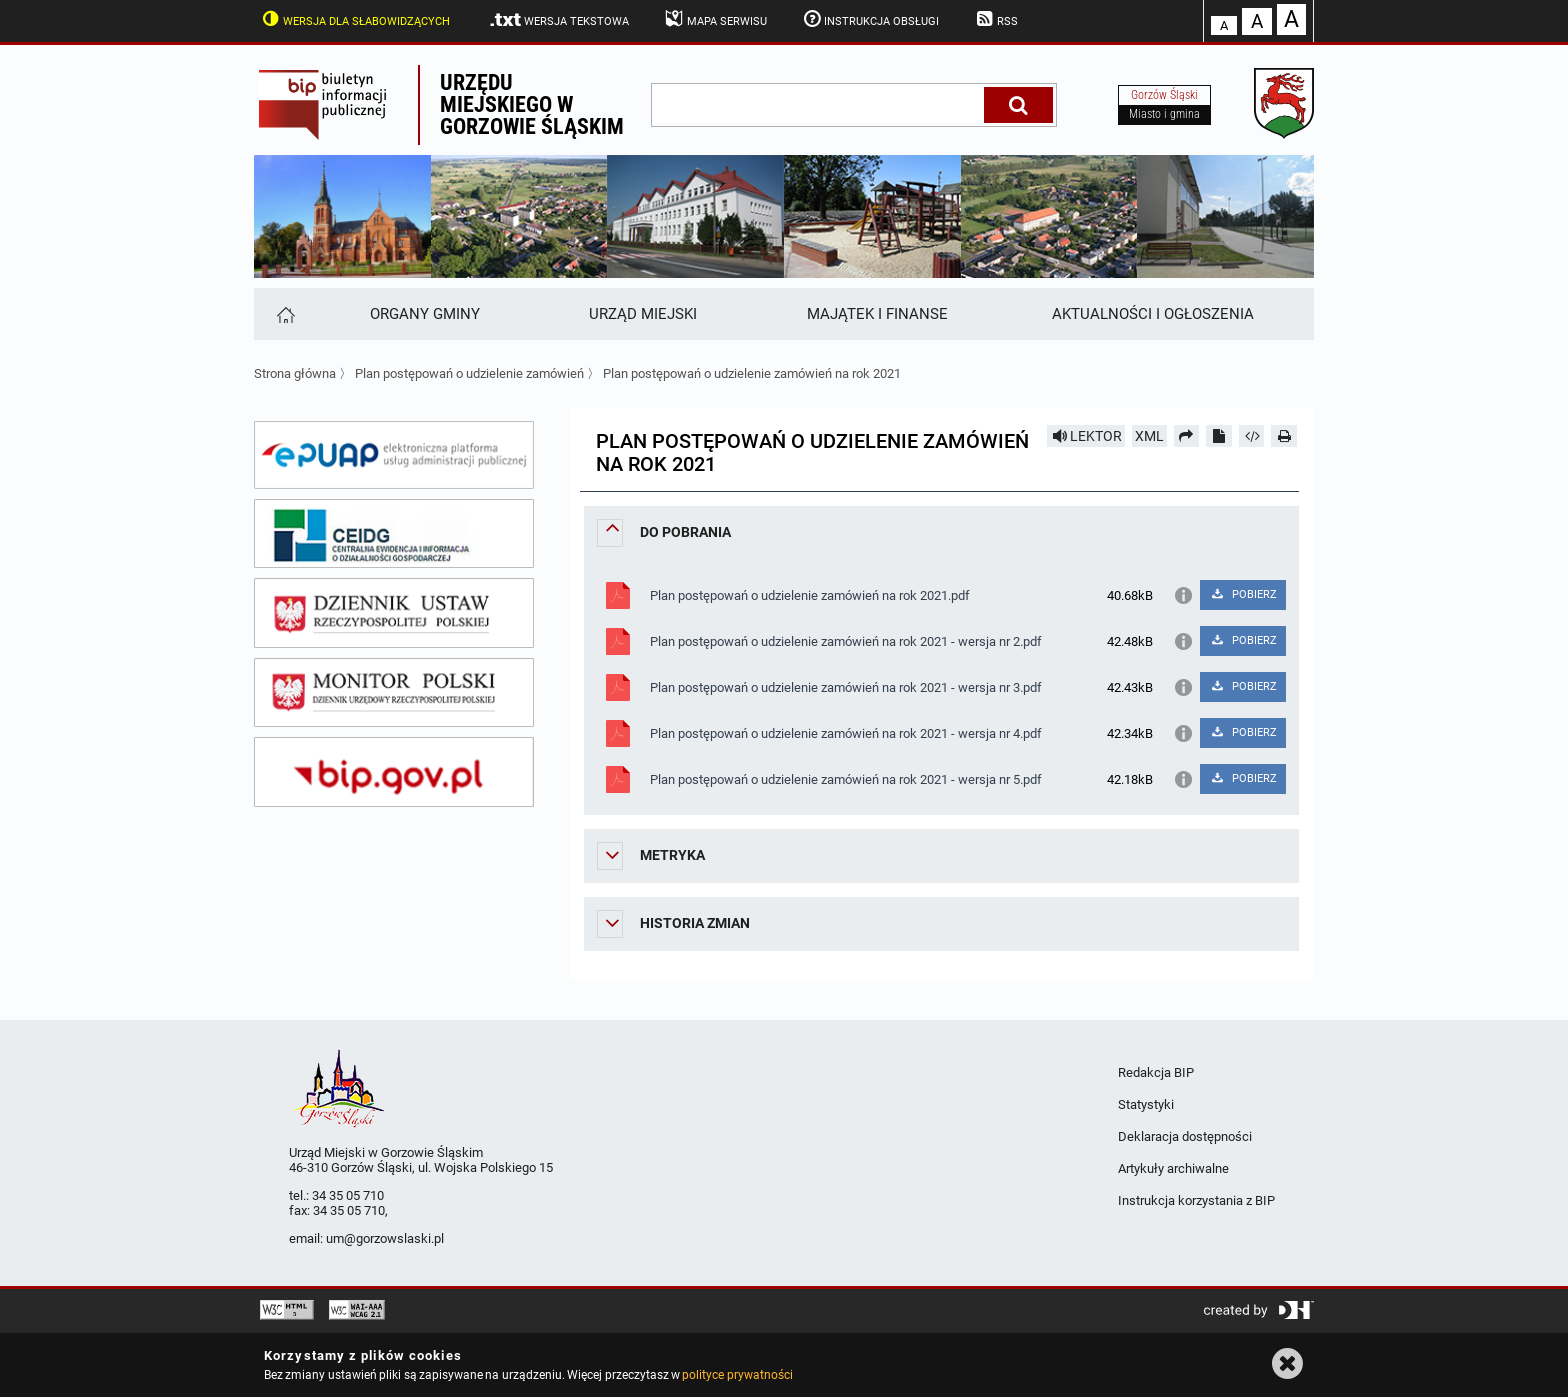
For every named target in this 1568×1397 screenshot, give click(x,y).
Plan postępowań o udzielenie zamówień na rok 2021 (752, 373)
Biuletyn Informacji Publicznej (336, 105)
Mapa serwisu (714, 19)
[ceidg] (394, 534)
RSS (995, 19)
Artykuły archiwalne (1173, 1168)
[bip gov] (394, 772)
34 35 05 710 (348, 1195)
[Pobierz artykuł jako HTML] (1252, 436)
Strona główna (295, 373)
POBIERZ (1242, 594)
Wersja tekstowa (558, 20)
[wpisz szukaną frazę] (819, 105)
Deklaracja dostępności (1185, 1136)
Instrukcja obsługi (870, 19)
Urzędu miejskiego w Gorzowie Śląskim (532, 104)
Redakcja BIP (1156, 1072)
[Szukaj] (1018, 105)
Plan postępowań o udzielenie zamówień (469, 373)
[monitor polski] (394, 693)
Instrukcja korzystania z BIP (1196, 1200)
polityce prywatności (737, 1375)
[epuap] (394, 455)
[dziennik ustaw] (394, 613)
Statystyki (1146, 1104)
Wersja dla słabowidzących (354, 19)
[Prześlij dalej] (1187, 436)
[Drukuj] (1284, 436)
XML (1149, 436)
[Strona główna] (284, 314)
